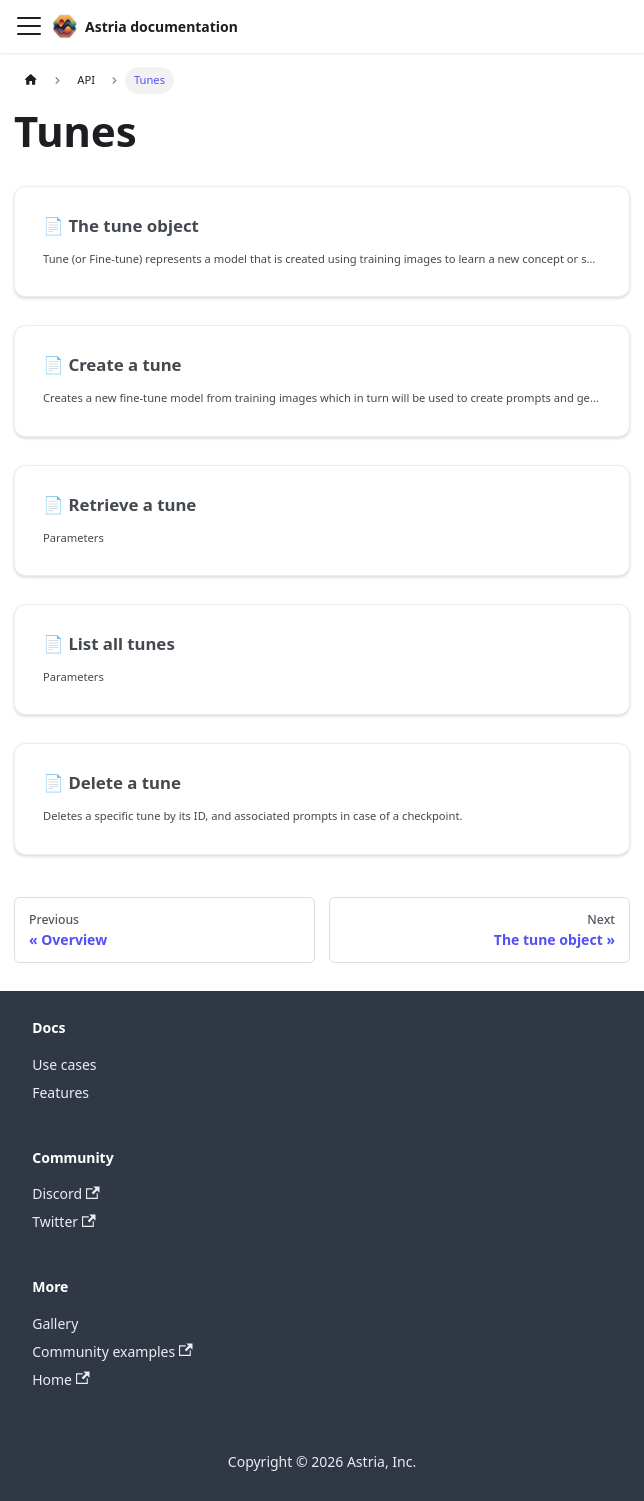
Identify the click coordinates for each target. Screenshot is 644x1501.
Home (61, 1379)
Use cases (64, 1064)
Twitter (64, 1221)
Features (60, 1092)
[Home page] (30, 80)
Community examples (112, 1351)
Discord (66, 1193)
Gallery (55, 1323)
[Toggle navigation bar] (29, 26)
